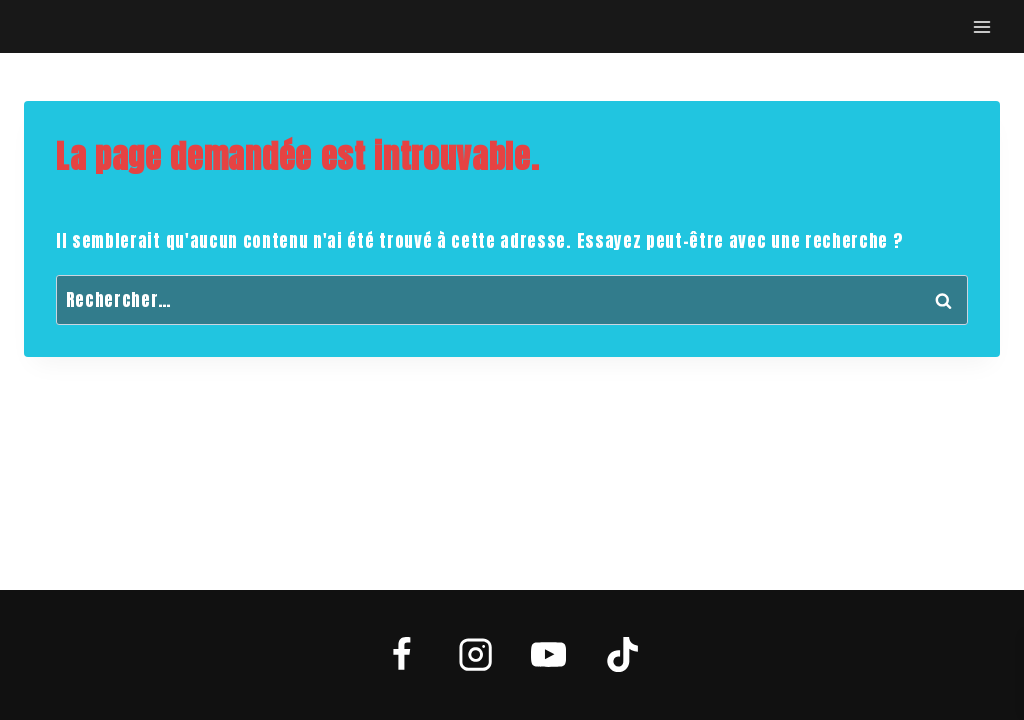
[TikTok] (622, 655)
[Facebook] (402, 655)
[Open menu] (981, 26)
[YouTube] (549, 655)
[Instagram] (475, 655)
